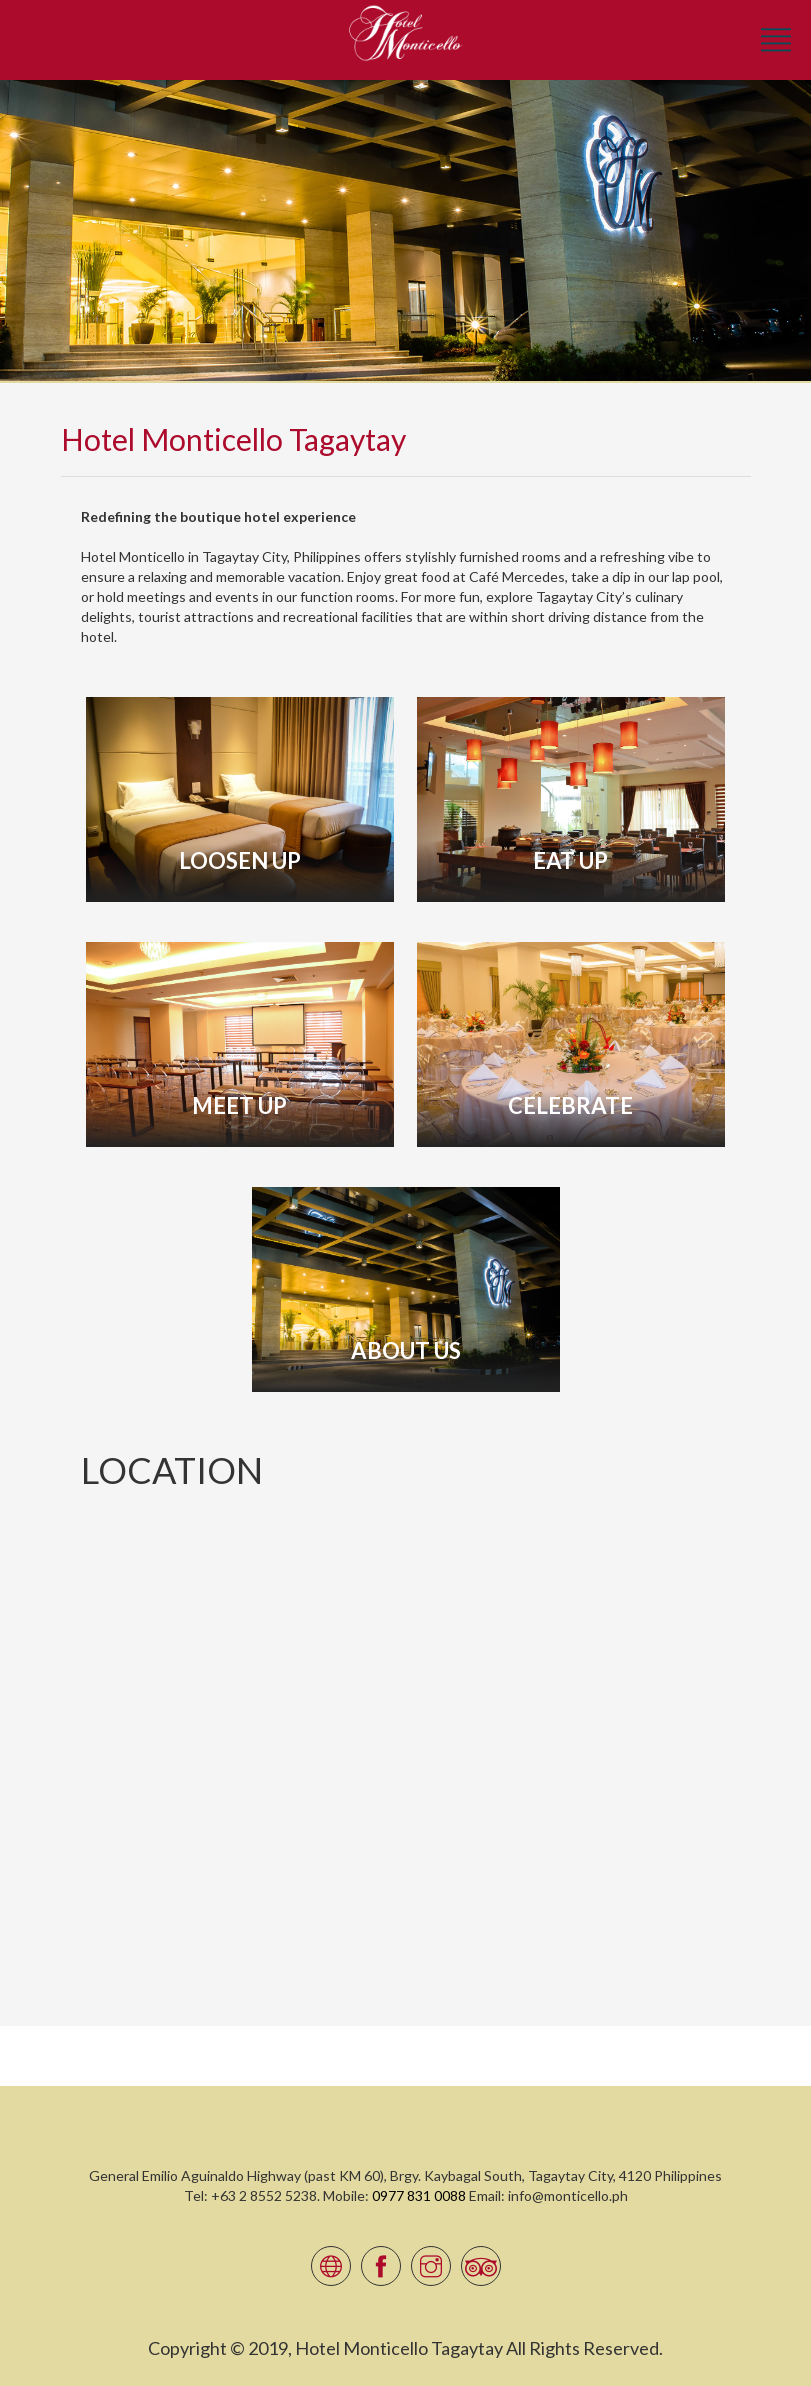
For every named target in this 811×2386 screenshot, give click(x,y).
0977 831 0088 (419, 2195)
